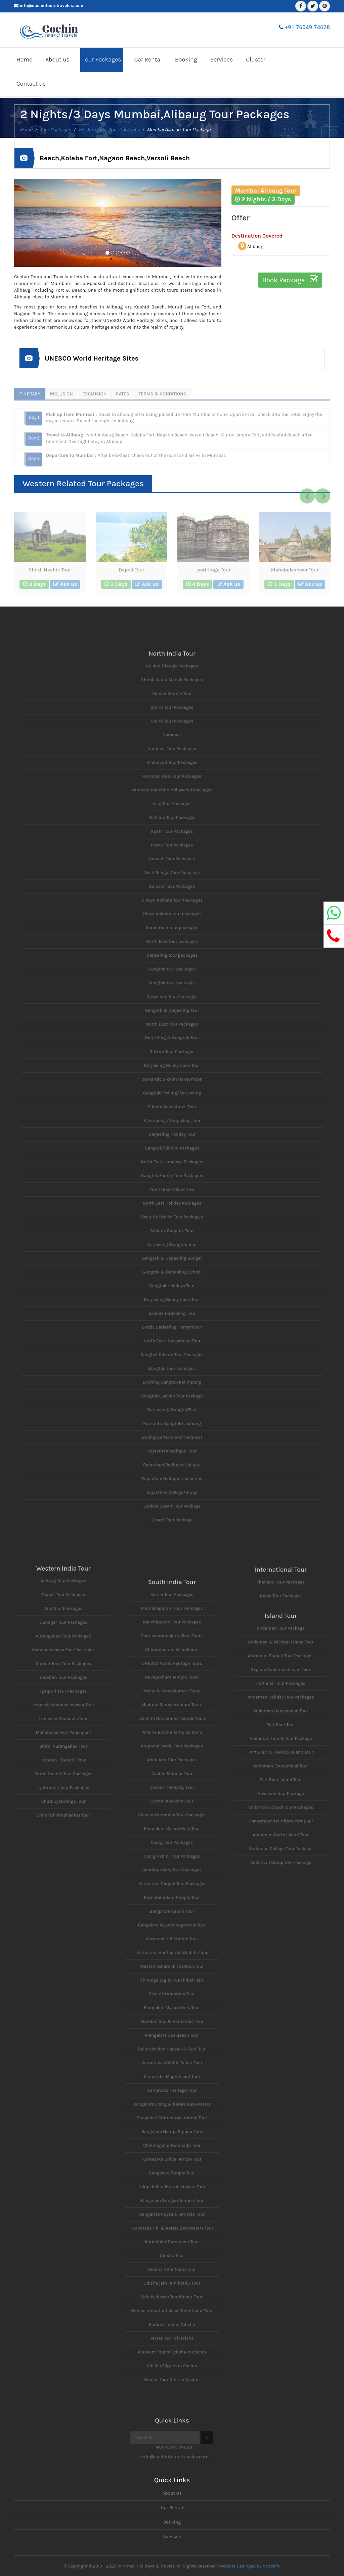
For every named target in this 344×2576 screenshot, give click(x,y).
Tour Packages (102, 59)
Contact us (31, 83)
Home (24, 59)
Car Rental (148, 59)
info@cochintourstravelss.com (51, 5)
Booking (186, 59)
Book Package (290, 279)
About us (57, 59)
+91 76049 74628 (307, 27)
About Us (172, 2493)
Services (221, 59)
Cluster (255, 59)
